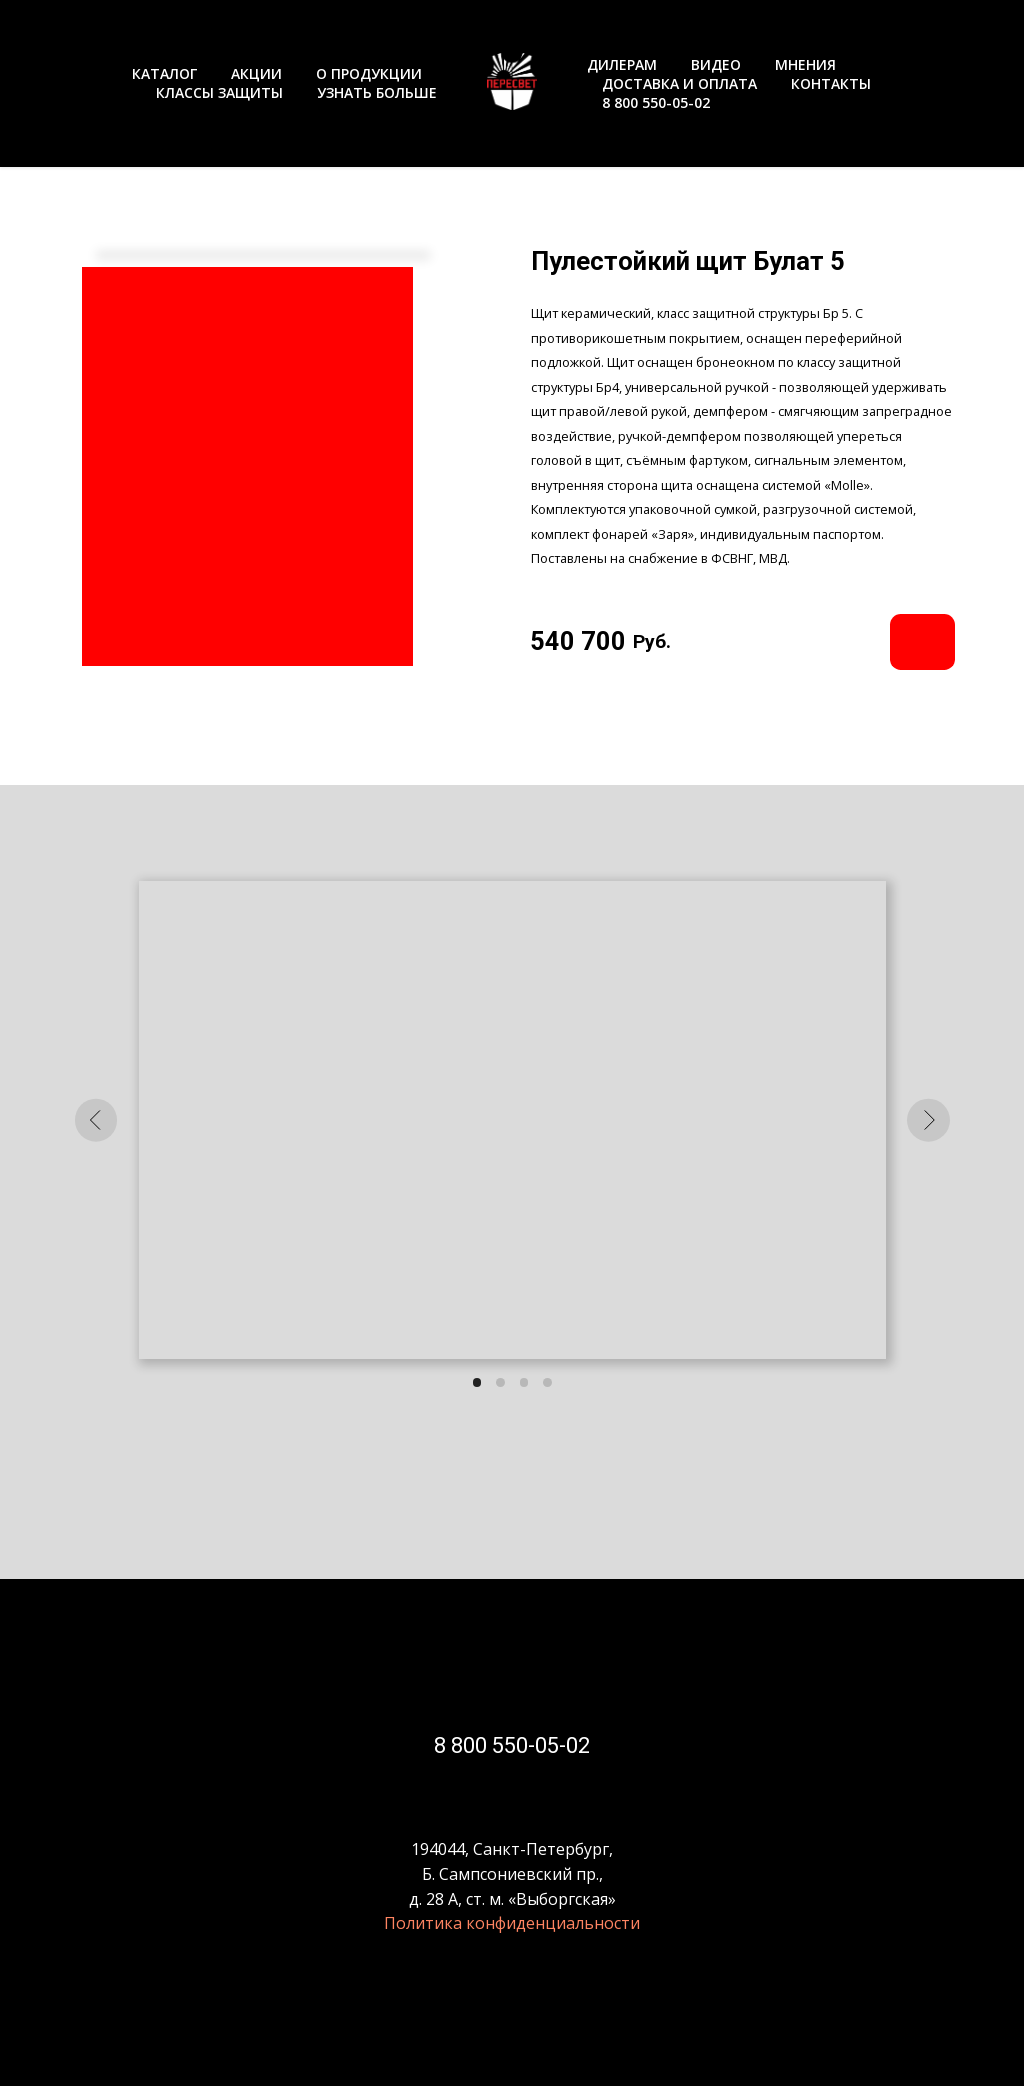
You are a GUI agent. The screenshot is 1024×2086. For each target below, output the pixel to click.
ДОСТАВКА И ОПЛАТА (679, 83)
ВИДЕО (716, 64)
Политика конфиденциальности (512, 1923)
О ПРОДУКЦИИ (369, 73)
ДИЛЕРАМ (622, 64)
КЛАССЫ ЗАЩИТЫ (219, 92)
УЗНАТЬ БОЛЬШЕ (377, 92)
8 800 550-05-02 (656, 102)
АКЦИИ (256, 73)
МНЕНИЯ (805, 64)
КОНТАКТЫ (831, 83)
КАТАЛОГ (164, 73)
